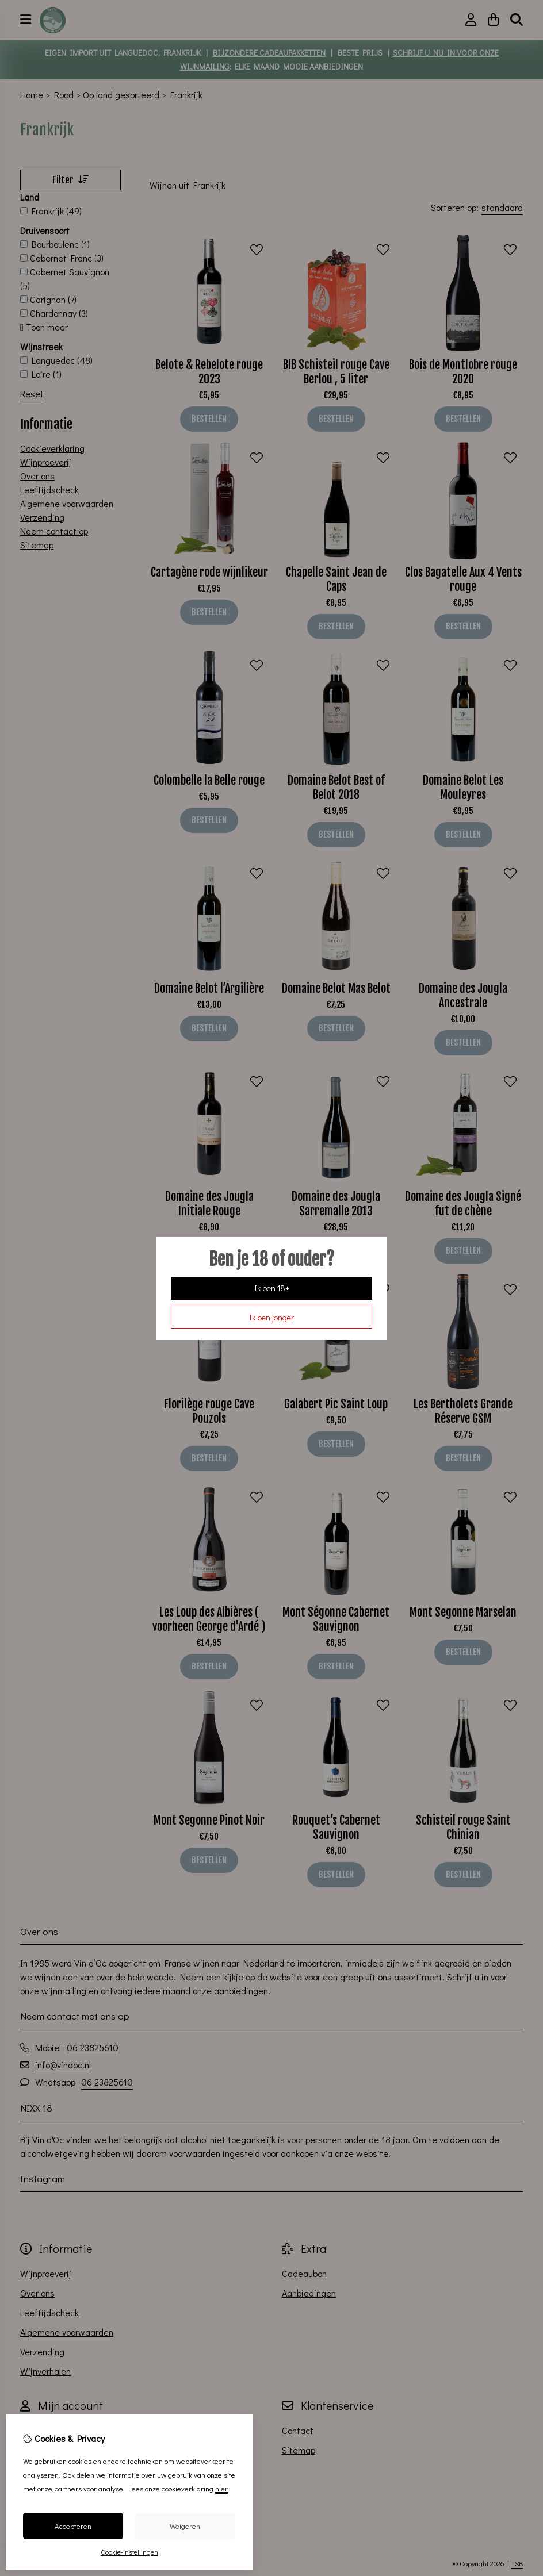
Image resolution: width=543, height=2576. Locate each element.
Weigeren (185, 2526)
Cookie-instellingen (129, 2551)
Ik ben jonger (271, 1317)
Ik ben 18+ (271, 1288)
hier (221, 2488)
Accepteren (73, 2526)
